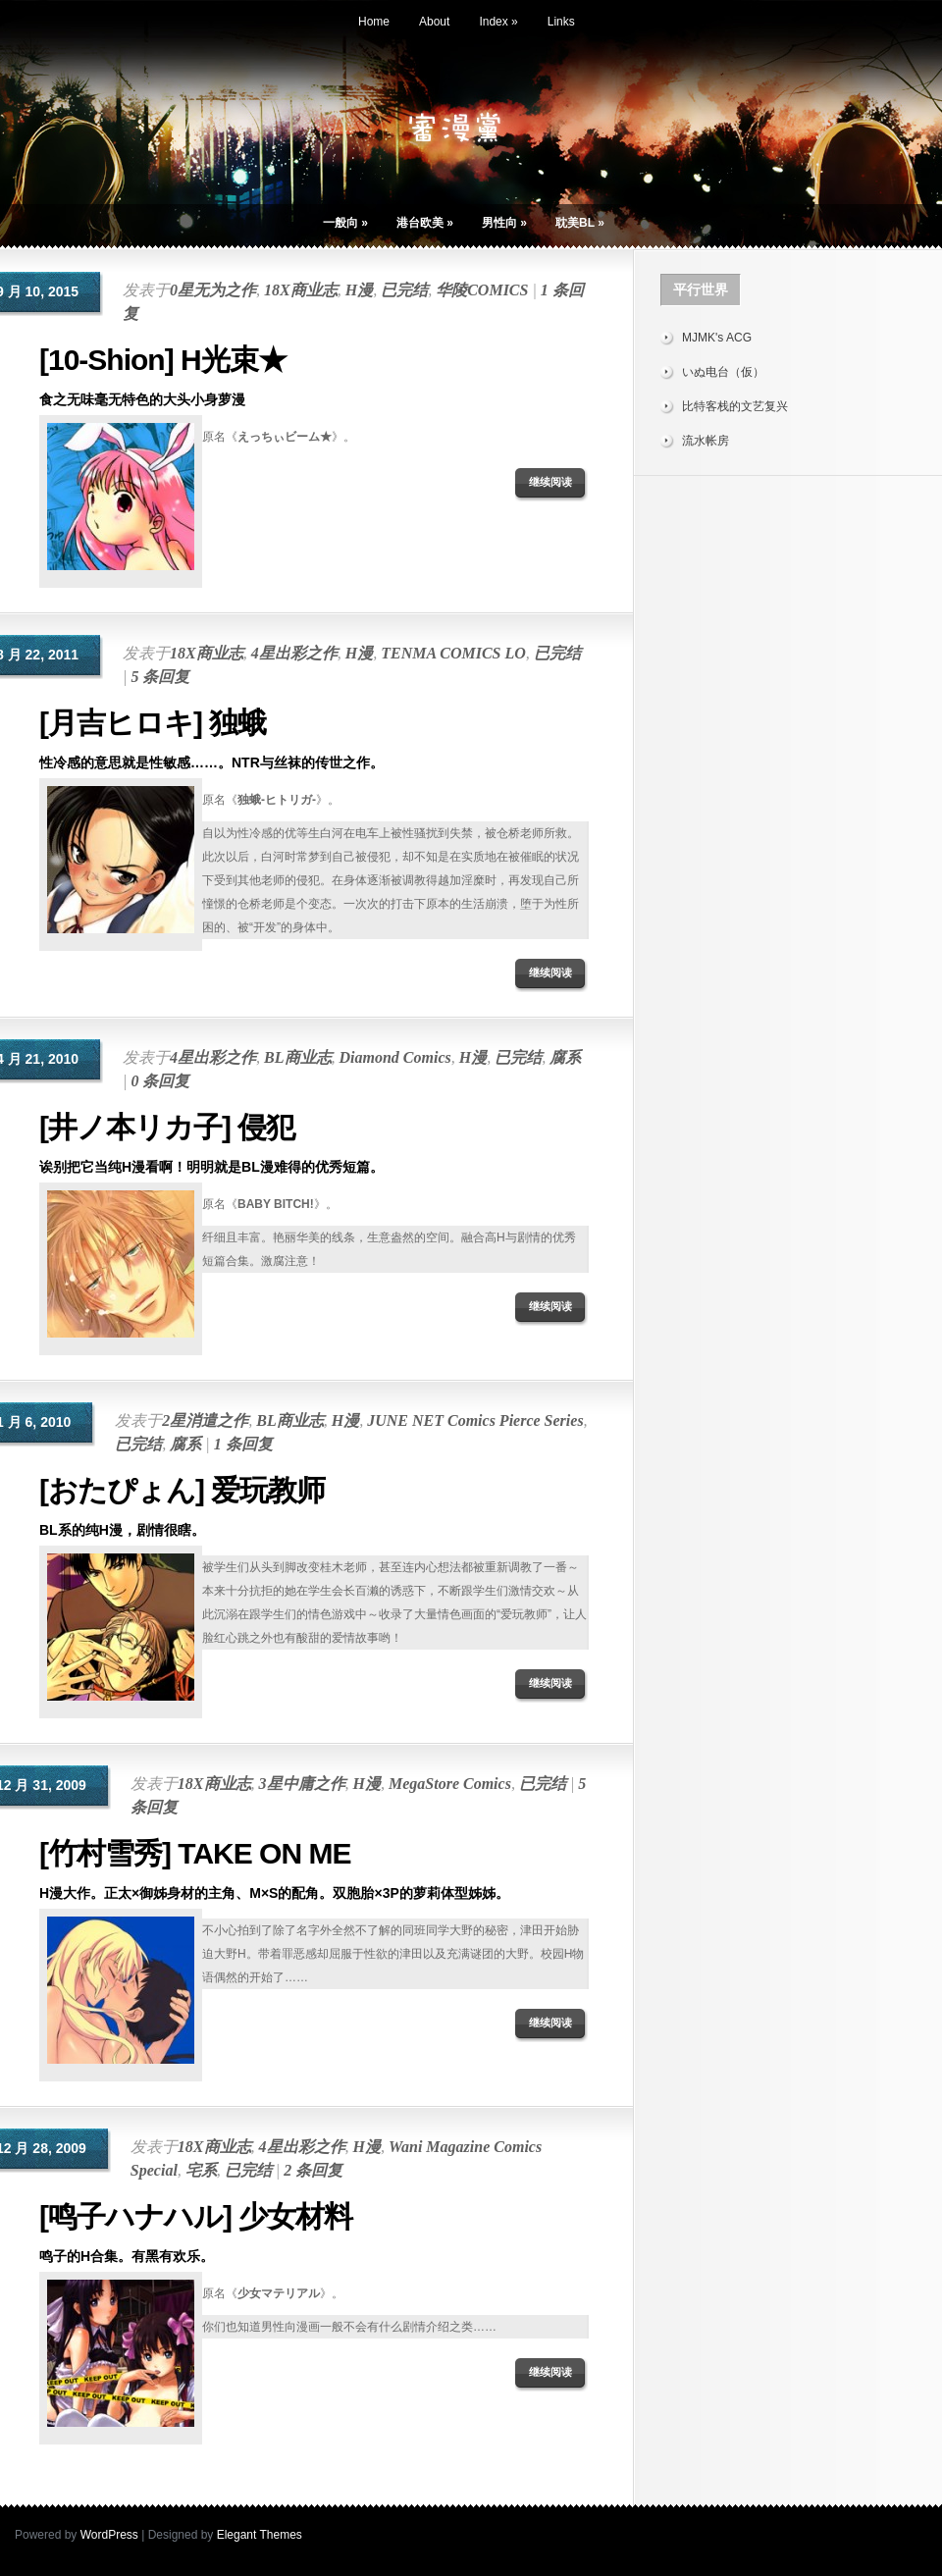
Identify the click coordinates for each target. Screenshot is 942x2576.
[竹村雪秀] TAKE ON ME (194, 1853)
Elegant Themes (259, 2535)
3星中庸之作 (302, 1783)
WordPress (109, 2535)
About (434, 21)
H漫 (359, 290)
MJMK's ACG (717, 337)
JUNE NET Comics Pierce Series (475, 1420)
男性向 (504, 223)
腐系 (565, 1057)
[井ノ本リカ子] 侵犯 (166, 1127)
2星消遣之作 (205, 1420)
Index (498, 21)
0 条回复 (160, 1081)
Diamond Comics (395, 1057)
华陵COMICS (482, 290)
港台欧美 (424, 223)
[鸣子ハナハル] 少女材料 (195, 2216)
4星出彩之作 (294, 653)
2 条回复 (313, 2170)
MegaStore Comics (450, 1783)
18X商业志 (301, 290)
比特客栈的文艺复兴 (735, 406)
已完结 (404, 290)
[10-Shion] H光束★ (163, 359)
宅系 (201, 2170)
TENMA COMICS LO (453, 653)
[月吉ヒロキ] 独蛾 (152, 723)
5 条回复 (160, 676)
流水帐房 (705, 440)
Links (561, 21)
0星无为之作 (213, 290)
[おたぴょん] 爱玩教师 (182, 1490)
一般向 (345, 223)
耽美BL (579, 223)
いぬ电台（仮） (723, 372)
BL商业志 (297, 1057)
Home (374, 21)
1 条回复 (243, 1444)
